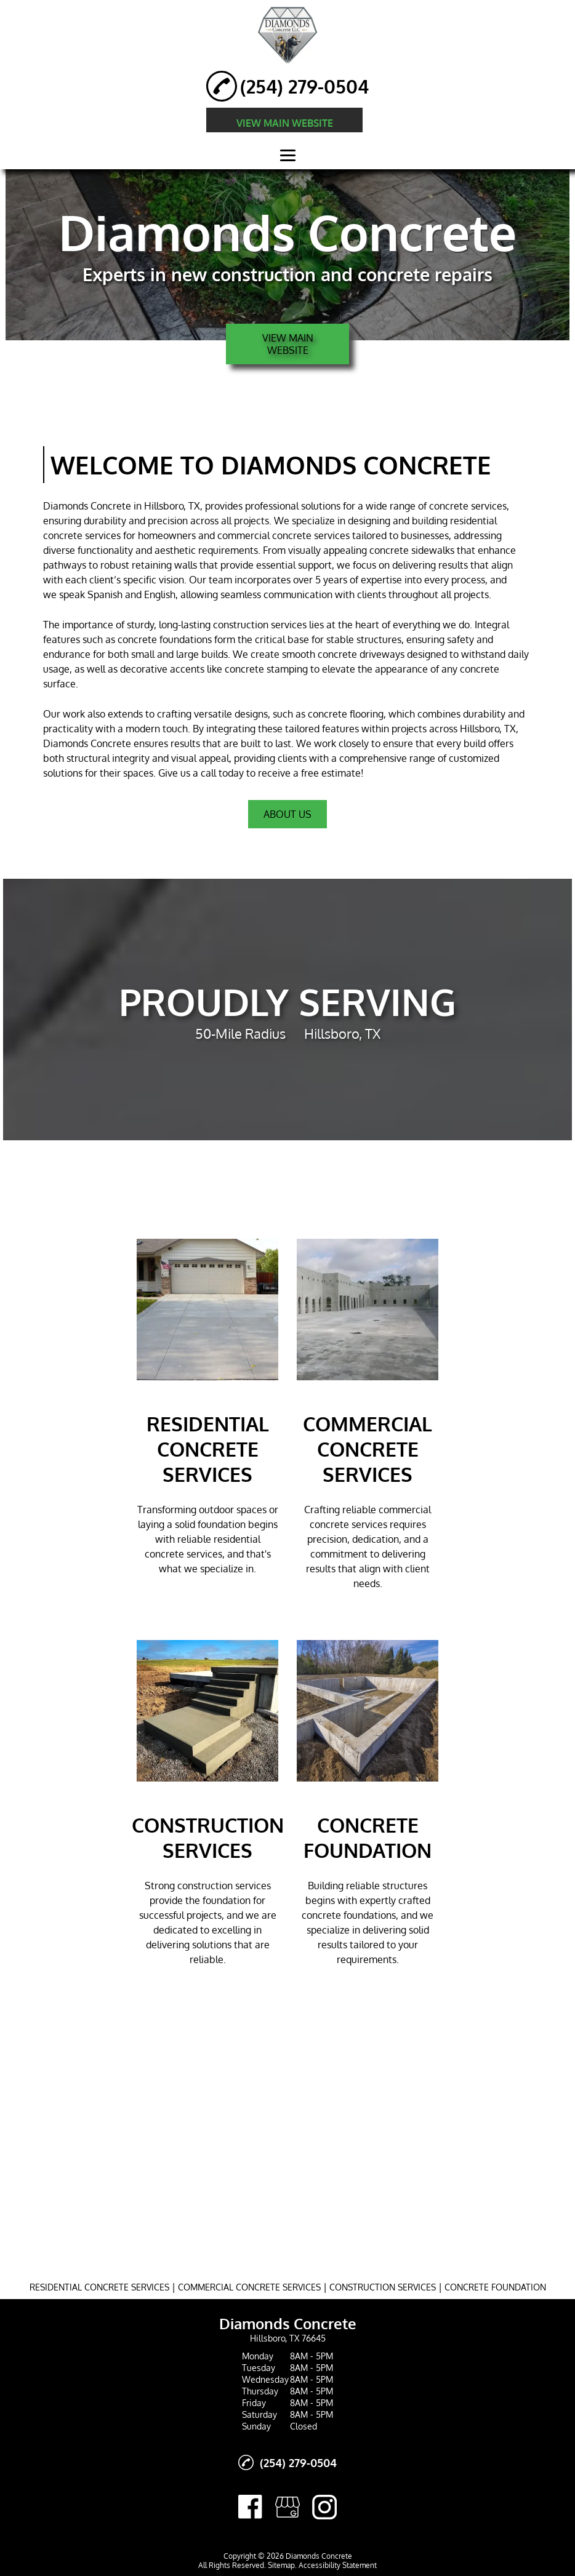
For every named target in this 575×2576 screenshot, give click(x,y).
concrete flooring (346, 714)
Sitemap (281, 2565)
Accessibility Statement (338, 2565)
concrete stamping (266, 669)
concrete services (468, 506)
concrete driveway (359, 654)
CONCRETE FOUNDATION (495, 2287)
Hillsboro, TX (172, 506)
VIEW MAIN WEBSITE (284, 123)
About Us (287, 814)
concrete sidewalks (411, 550)
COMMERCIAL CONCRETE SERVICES (249, 2287)
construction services (260, 624)
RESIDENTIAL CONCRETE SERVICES (99, 2287)
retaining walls (164, 565)
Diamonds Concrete (87, 506)
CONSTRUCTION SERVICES (382, 2287)
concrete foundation (162, 639)
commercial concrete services (283, 535)
